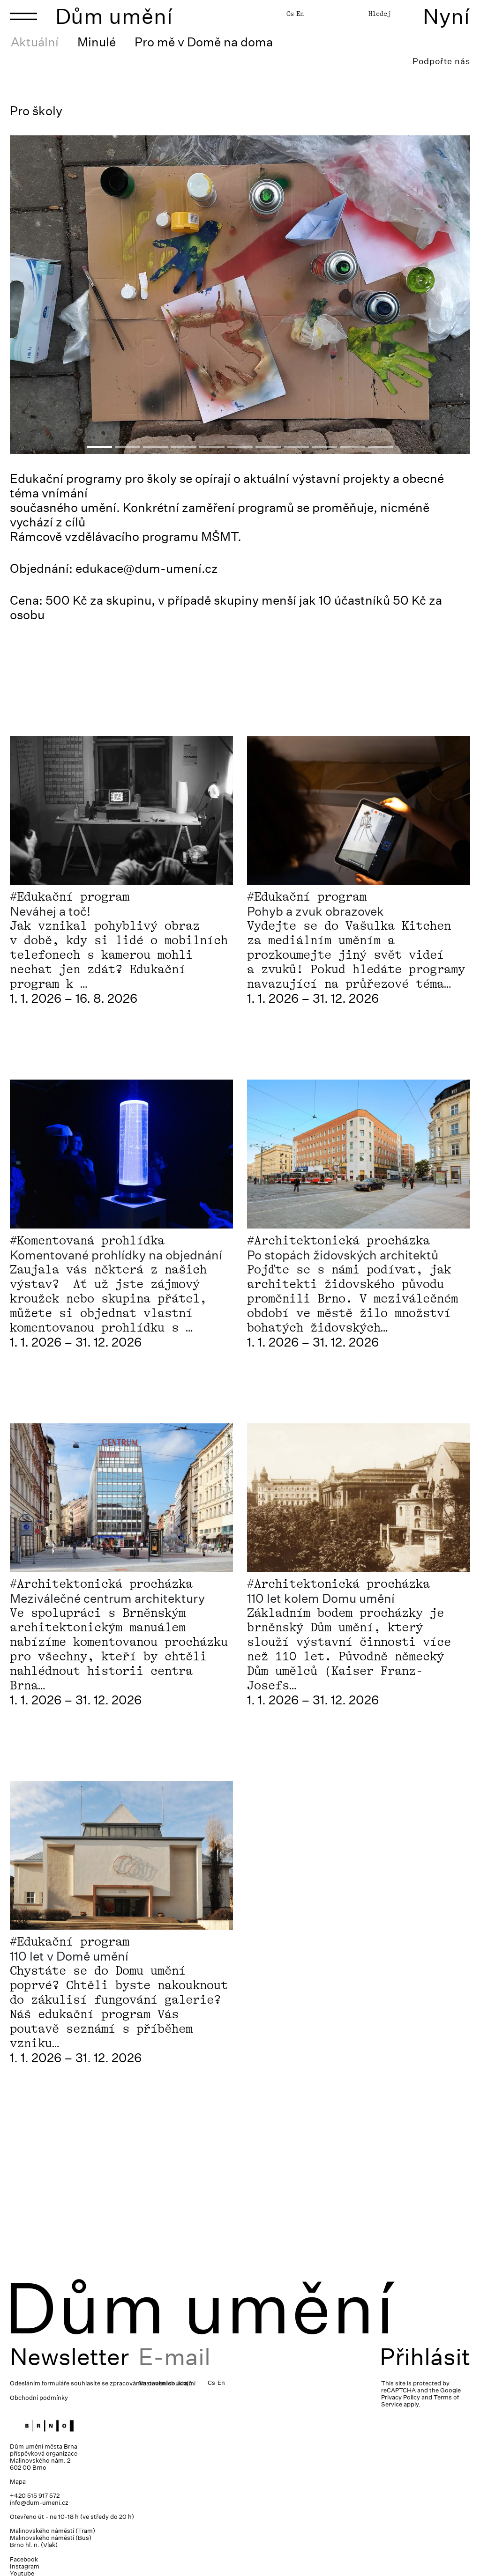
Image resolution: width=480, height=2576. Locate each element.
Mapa (18, 2482)
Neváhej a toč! (50, 911)
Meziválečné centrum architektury (107, 1598)
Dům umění (114, 16)
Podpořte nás (441, 61)
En (300, 13)
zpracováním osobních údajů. (152, 2383)
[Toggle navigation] (23, 16)
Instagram (24, 2566)
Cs (290, 13)
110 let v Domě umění (69, 1956)
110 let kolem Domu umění (321, 1598)
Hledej (379, 13)
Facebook (24, 2559)
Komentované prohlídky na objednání (116, 1255)
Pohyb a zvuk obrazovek (315, 911)
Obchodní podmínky (39, 2398)
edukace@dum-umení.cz (146, 568)
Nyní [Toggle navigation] (446, 16)
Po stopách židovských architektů (342, 1255)
